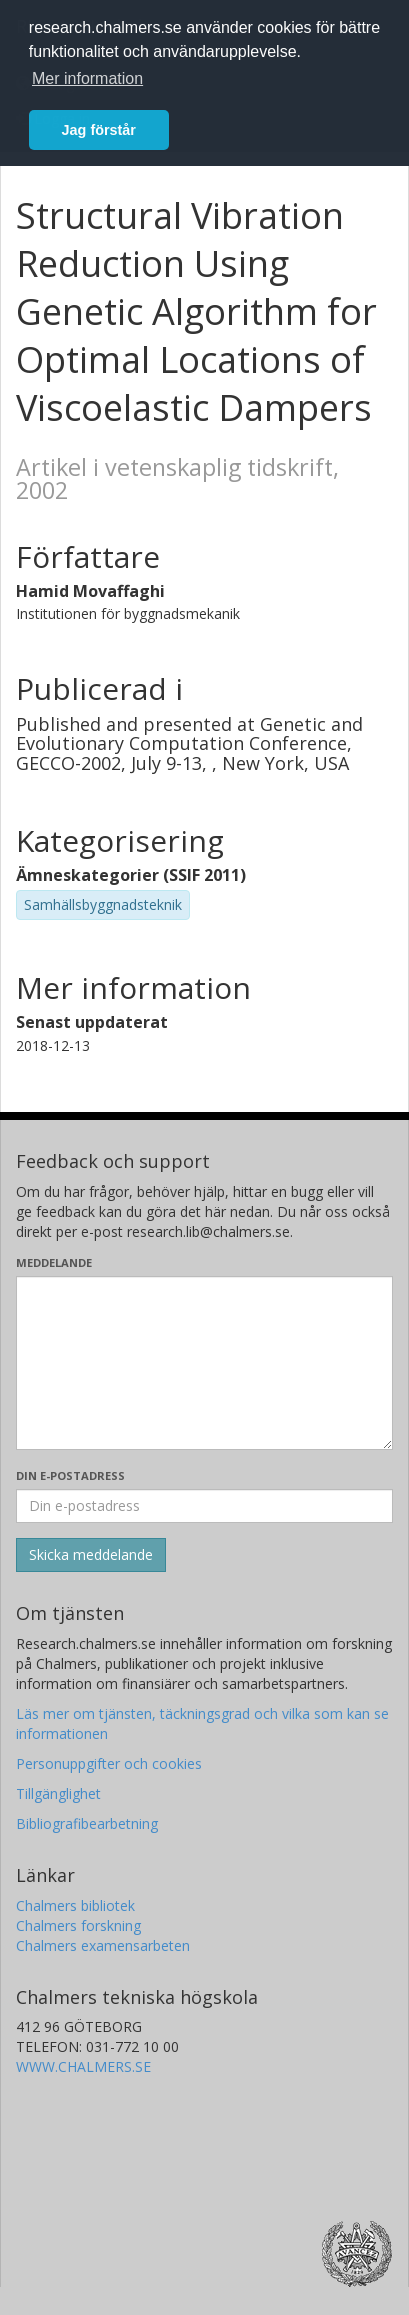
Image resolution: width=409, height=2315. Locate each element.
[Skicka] (91, 1555)
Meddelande (54, 1262)
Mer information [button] (87, 78)
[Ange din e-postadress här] (204, 1506)
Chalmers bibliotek (75, 1905)
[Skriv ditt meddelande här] (204, 1363)
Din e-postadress (70, 1475)
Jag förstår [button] (99, 130)
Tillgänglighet (58, 1793)
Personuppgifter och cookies (109, 1763)
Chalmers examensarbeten (103, 1945)
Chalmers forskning (78, 1925)
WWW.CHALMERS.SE (83, 2066)
